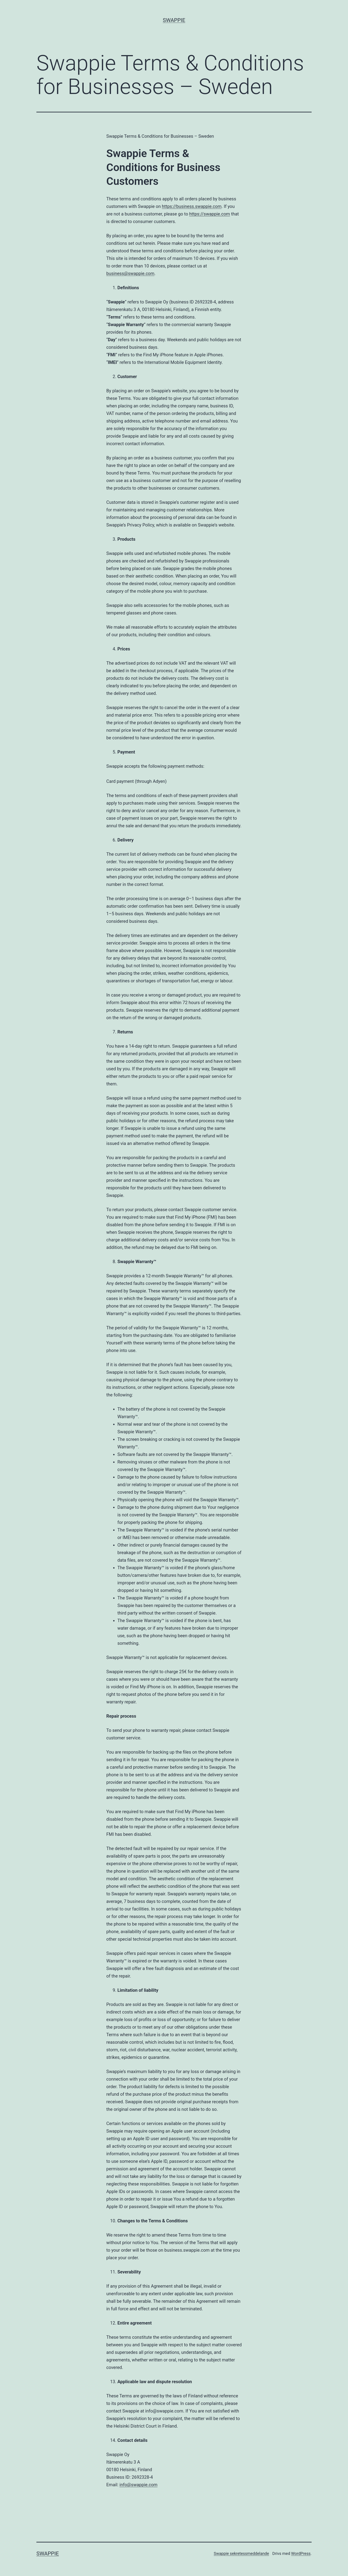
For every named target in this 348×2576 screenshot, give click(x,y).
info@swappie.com (138, 2484)
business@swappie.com (130, 273)
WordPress (300, 2553)
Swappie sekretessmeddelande (241, 2553)
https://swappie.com (209, 214)
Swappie (174, 20)
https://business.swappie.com (191, 206)
